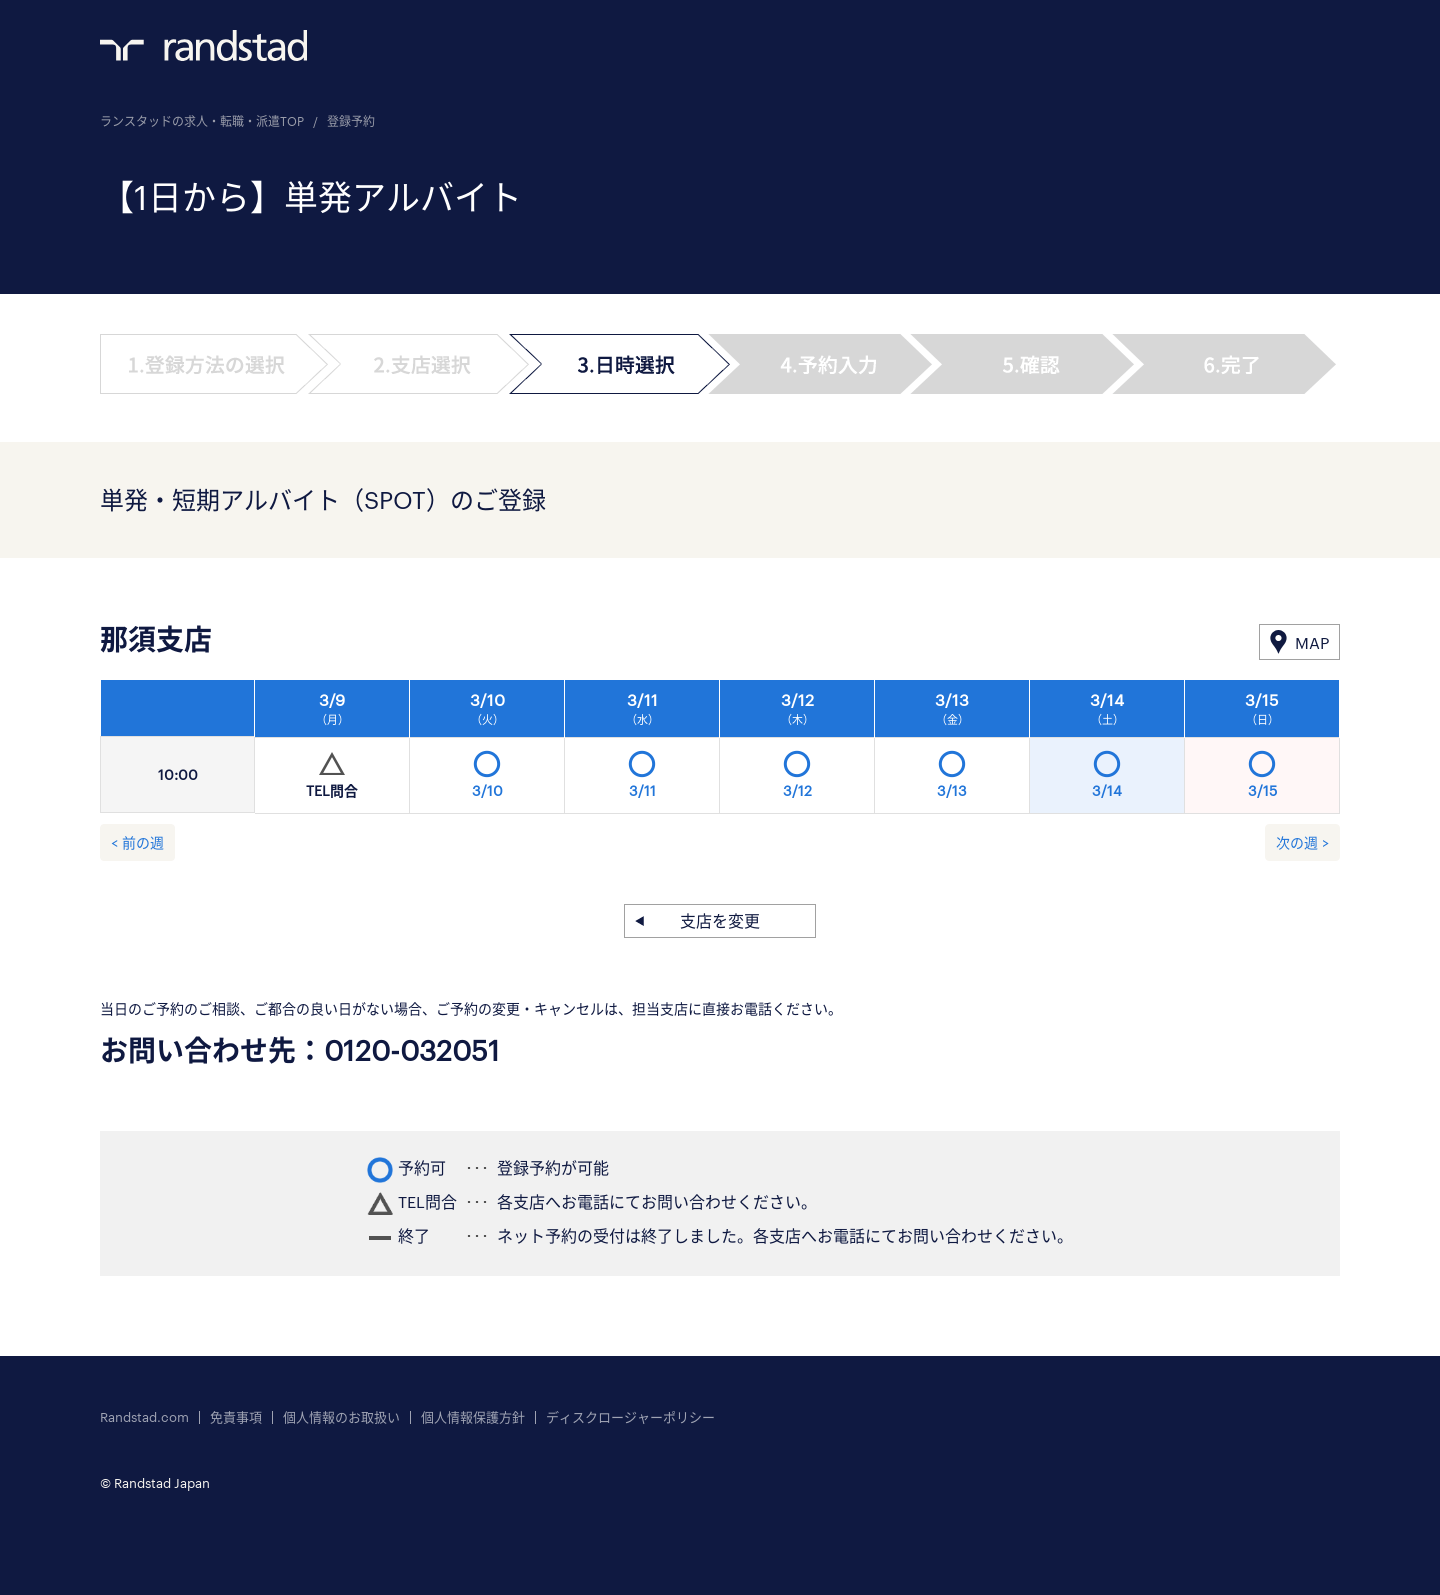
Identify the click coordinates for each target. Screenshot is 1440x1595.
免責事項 (236, 1417)
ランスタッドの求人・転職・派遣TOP (202, 121)
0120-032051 (412, 1050)
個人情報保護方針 (473, 1417)
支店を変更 (720, 920)
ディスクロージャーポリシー (630, 1417)
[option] (797, 752)
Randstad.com (144, 1417)
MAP (1312, 642)
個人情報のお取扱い (341, 1417)
